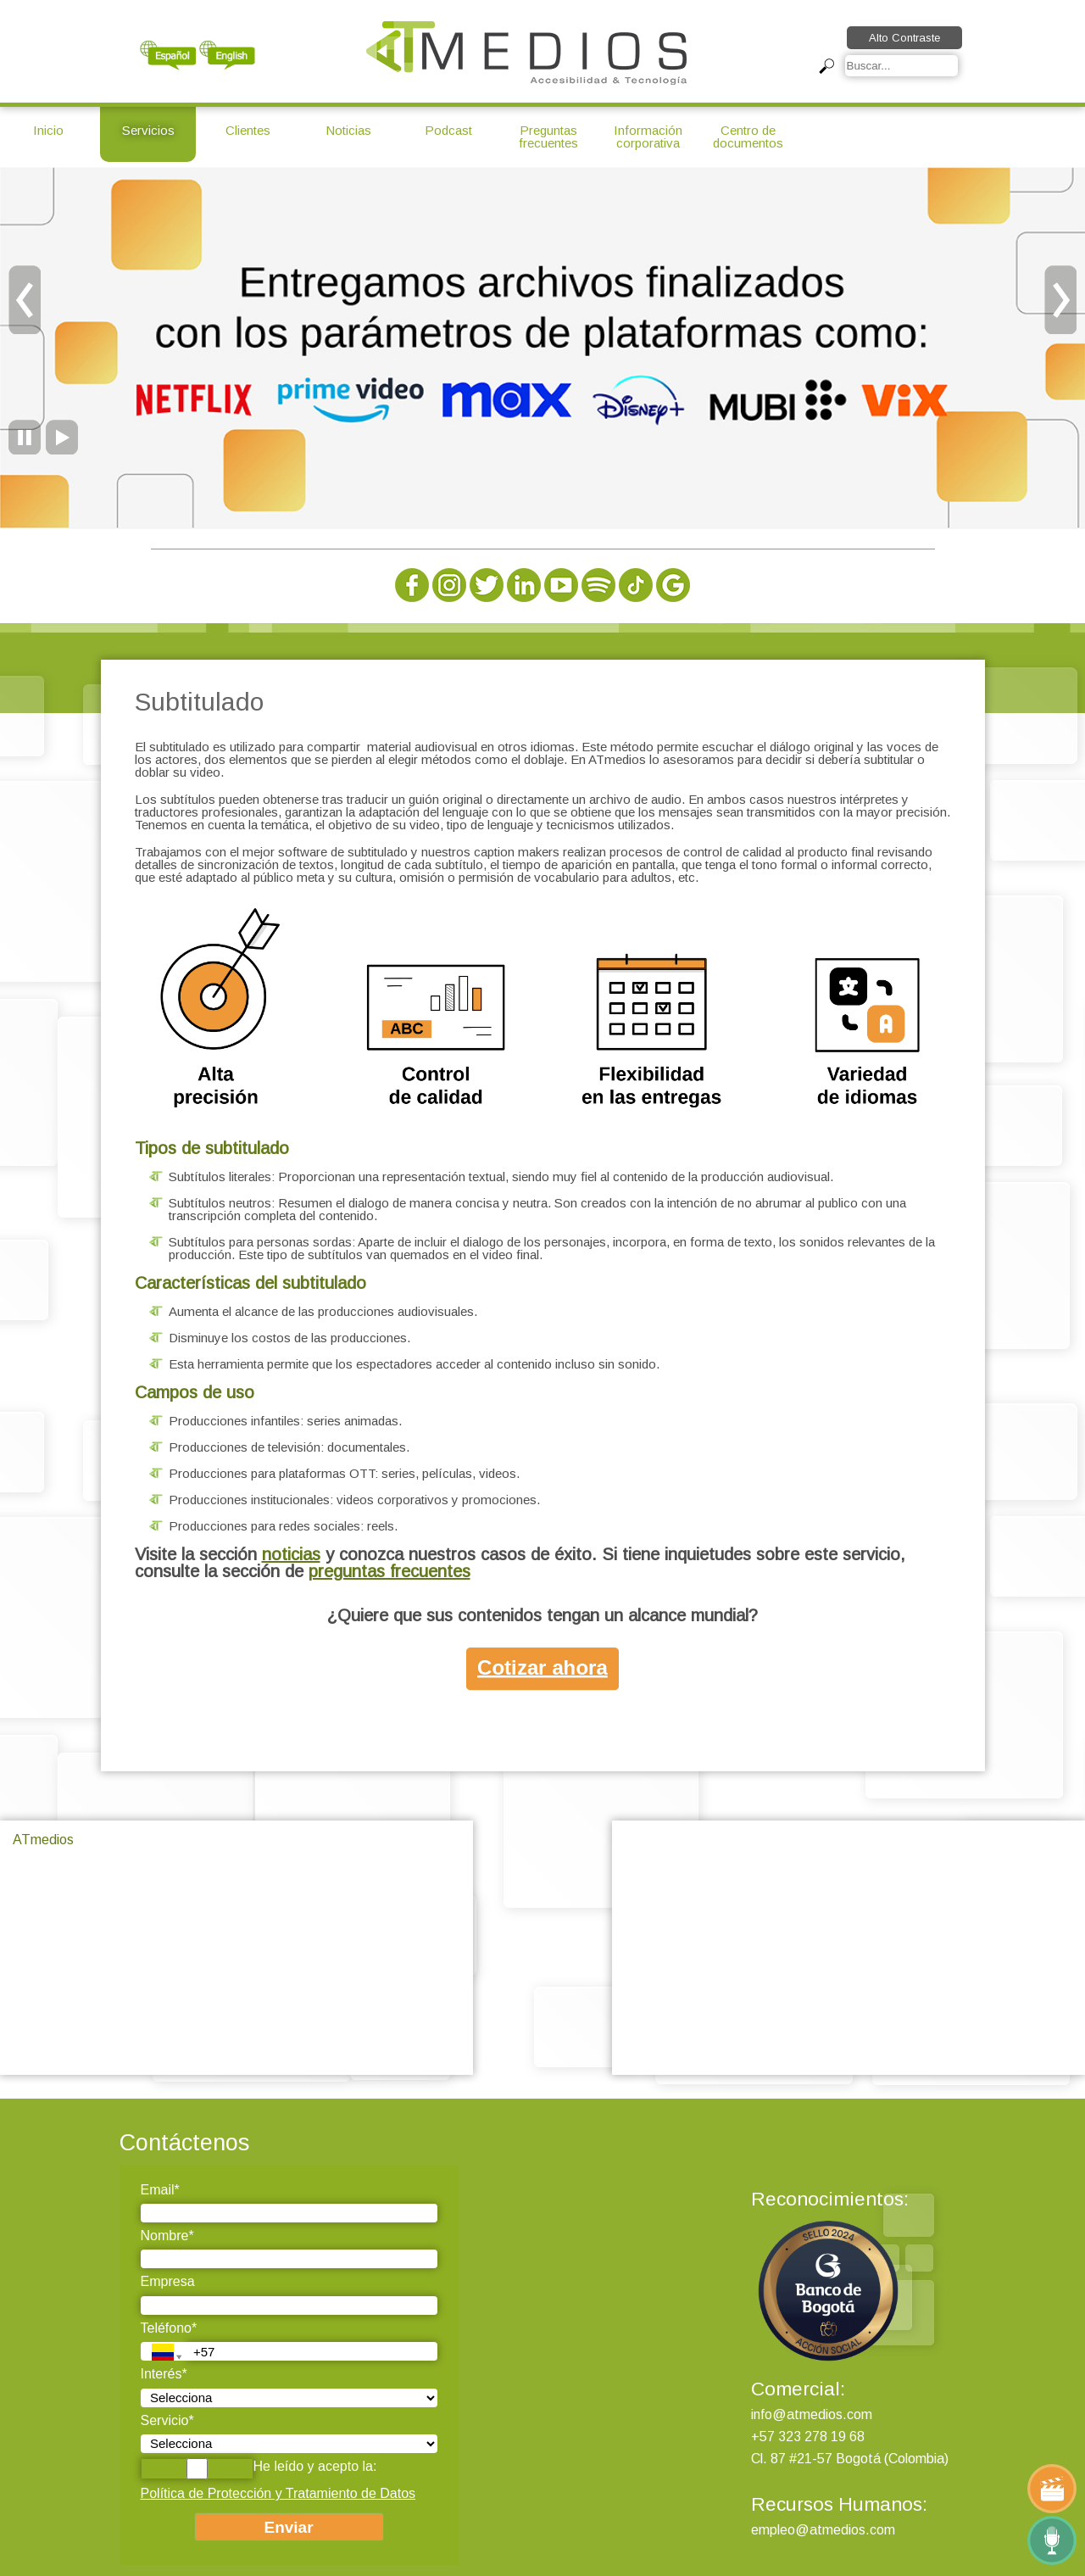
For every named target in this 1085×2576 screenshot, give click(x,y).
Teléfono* (169, 2328)
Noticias (348, 130)
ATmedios (43, 1839)
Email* (160, 2190)
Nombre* (167, 2235)
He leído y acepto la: (259, 2468)
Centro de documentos (748, 136)
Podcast (448, 130)
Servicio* (167, 2420)
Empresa (168, 2281)
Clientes (247, 130)
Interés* (164, 2374)
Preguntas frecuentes (548, 136)
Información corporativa (648, 136)
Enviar (288, 2527)
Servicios (148, 130)
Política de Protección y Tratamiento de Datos (278, 2493)
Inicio (48, 130)
